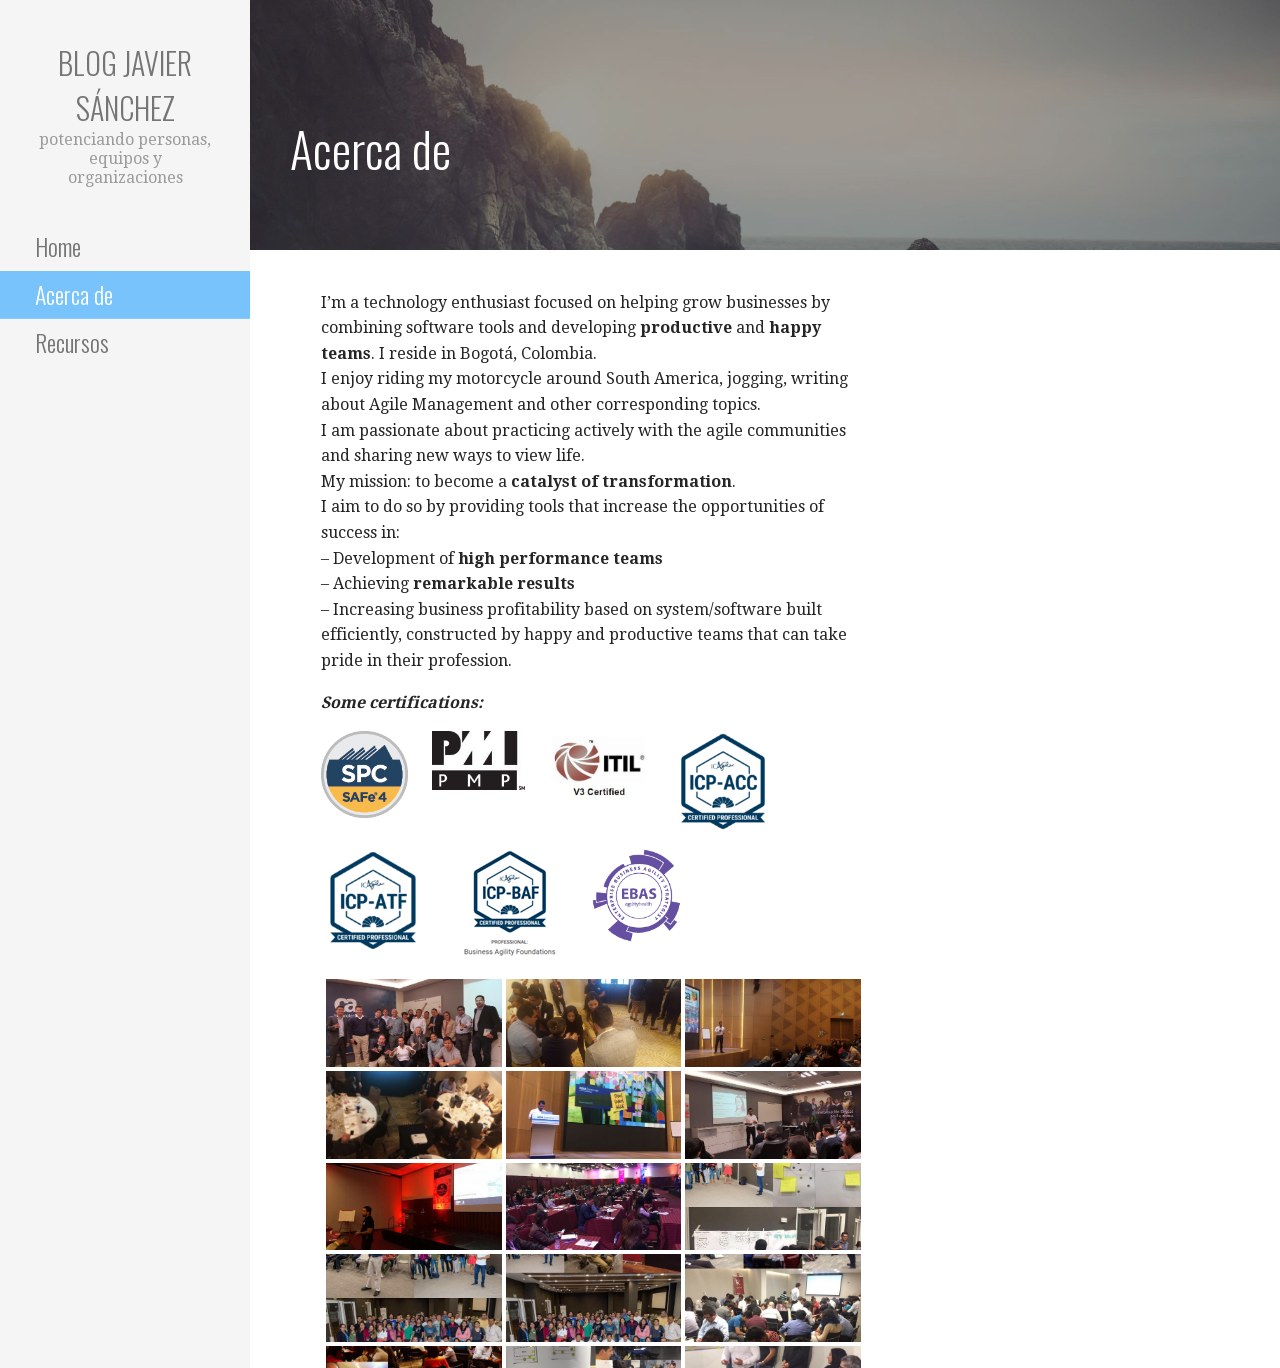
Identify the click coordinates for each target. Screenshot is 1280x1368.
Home (58, 246)
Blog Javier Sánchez (125, 85)
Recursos (72, 342)
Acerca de (74, 294)
